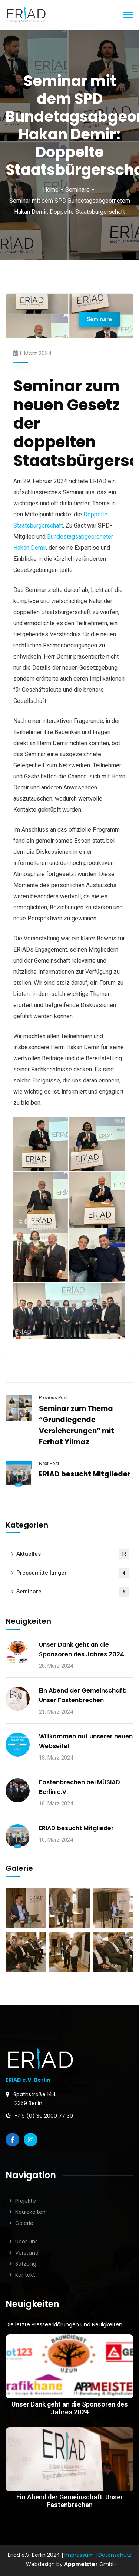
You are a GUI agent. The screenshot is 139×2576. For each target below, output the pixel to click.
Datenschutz (115, 2555)
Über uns (26, 2241)
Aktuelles (72, 1554)
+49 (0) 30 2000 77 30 (43, 2115)
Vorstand (27, 2252)
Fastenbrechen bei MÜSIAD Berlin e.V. (79, 1787)
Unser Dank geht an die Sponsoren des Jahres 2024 (81, 1649)
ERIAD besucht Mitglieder (84, 1474)
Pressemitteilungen (72, 1573)
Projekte (26, 2201)
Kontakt (25, 2275)
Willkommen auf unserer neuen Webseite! (86, 1741)
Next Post (49, 1463)
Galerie (24, 2223)
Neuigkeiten (30, 2212)
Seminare (77, 189)
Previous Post (53, 1397)
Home (51, 189)
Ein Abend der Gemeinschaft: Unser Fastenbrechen (82, 1695)
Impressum (79, 2555)
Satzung (25, 2263)
